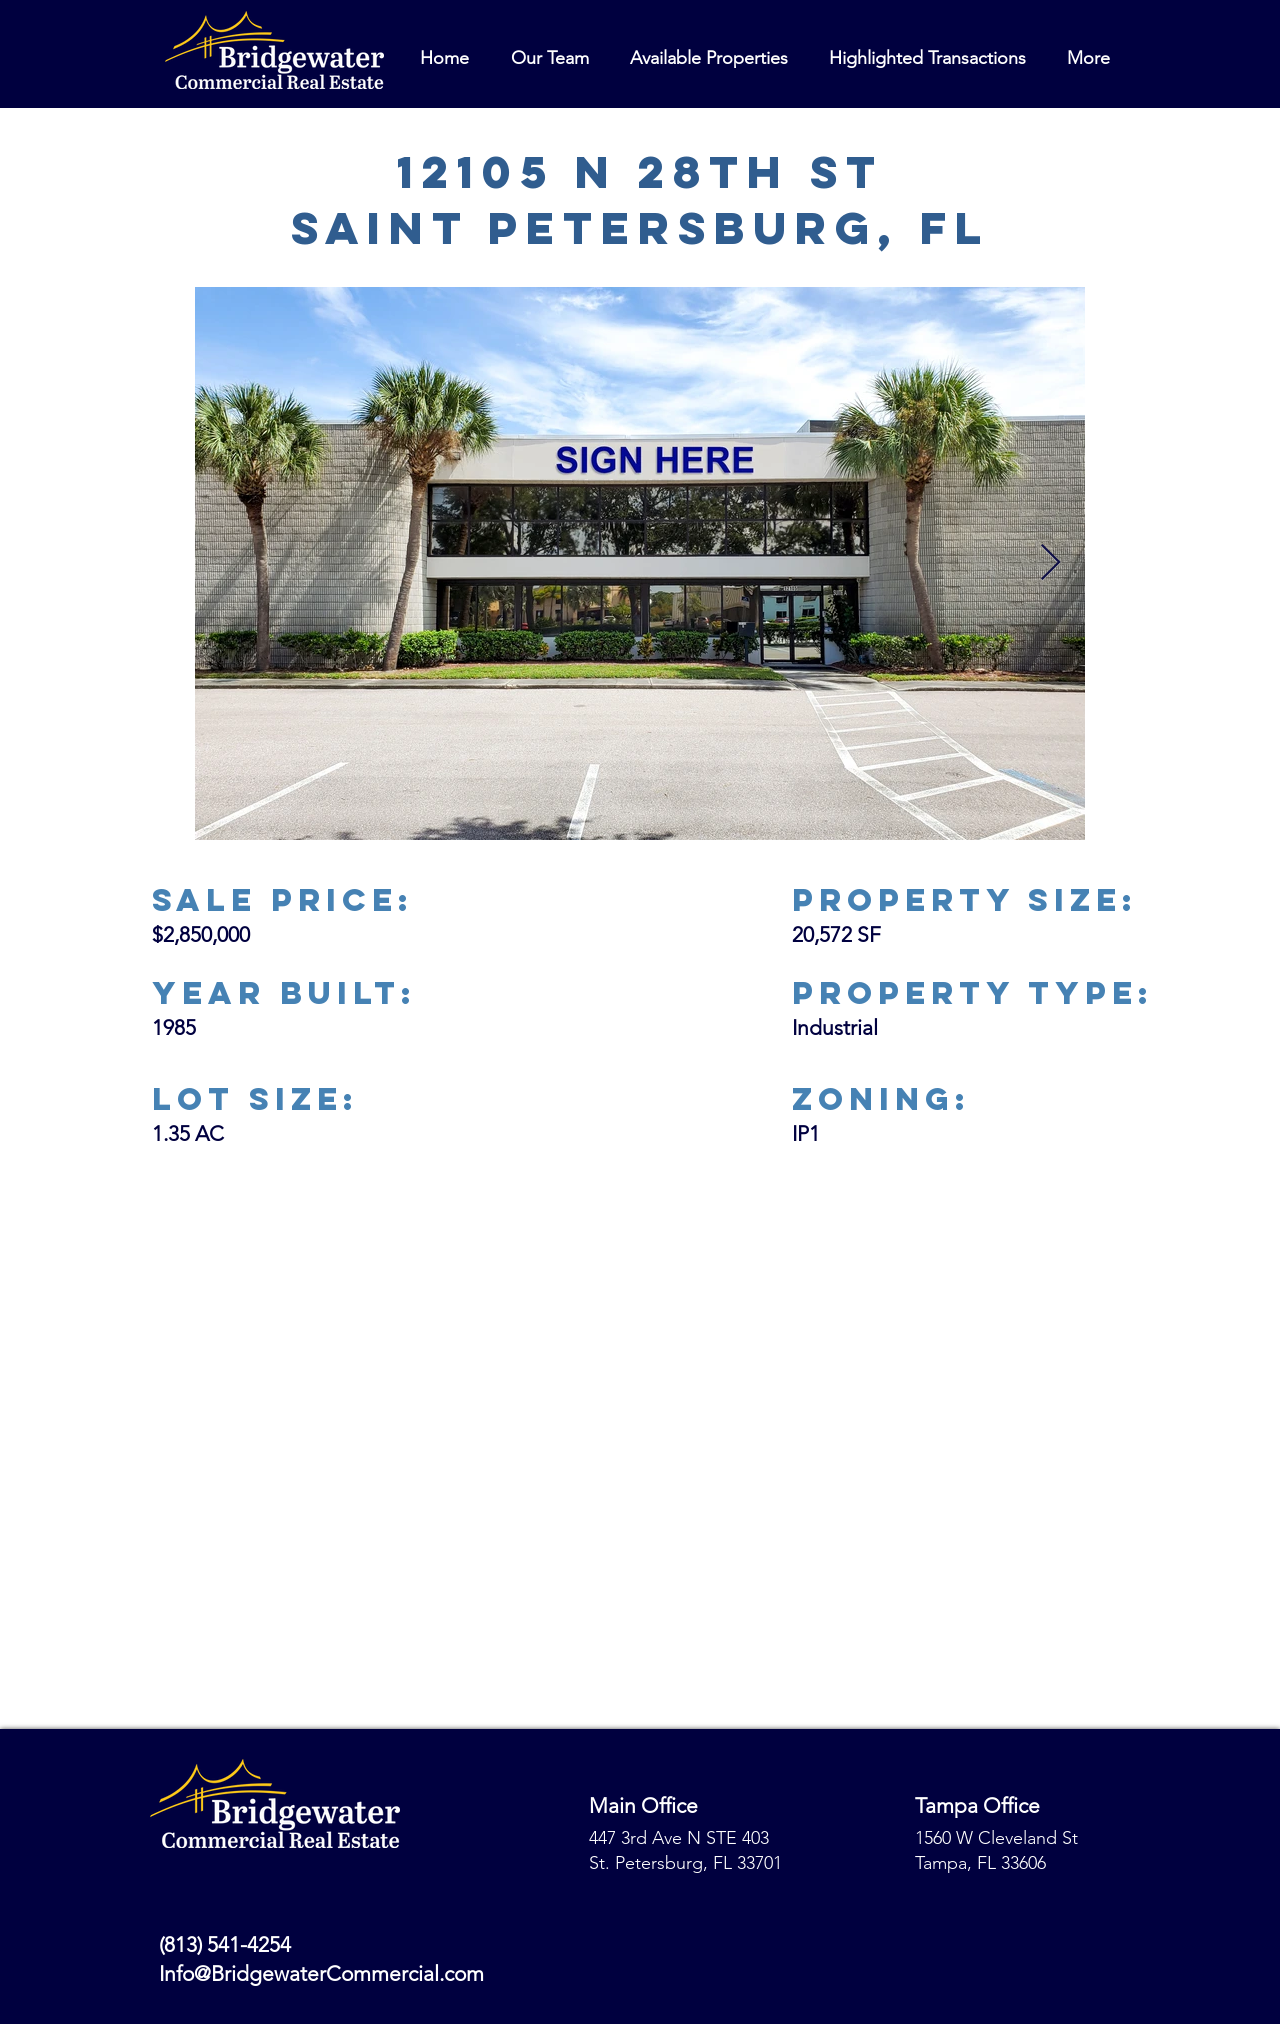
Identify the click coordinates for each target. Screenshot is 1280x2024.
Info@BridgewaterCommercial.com (321, 1973)
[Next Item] (1050, 563)
